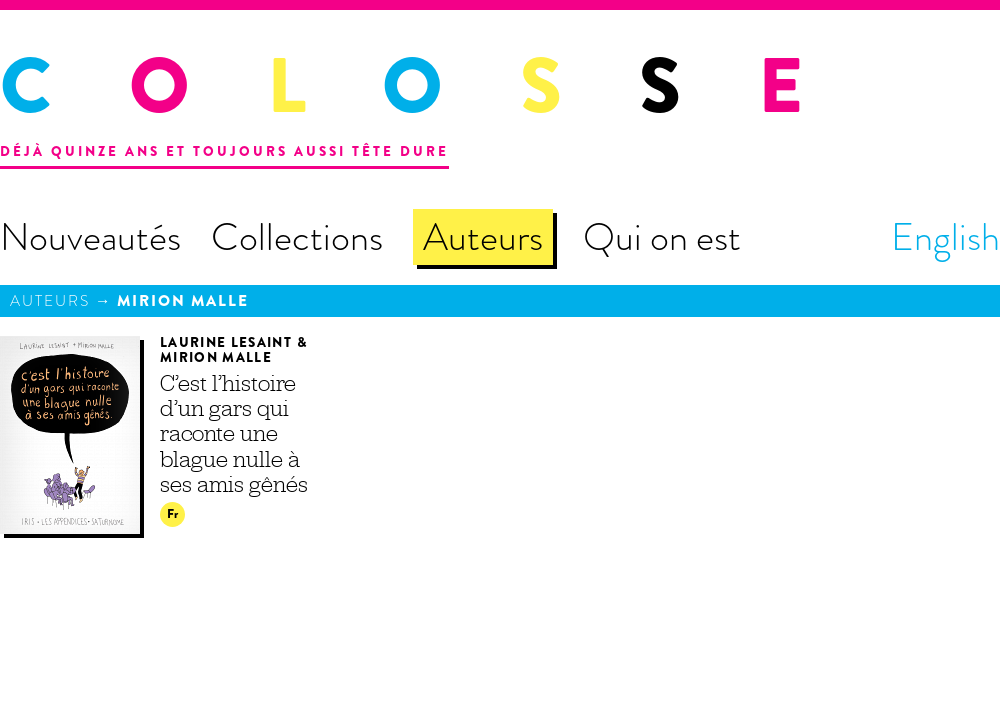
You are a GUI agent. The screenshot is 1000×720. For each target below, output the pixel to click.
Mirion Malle (183, 301)
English (945, 237)
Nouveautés (90, 237)
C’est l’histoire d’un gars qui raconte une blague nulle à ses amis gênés (234, 433)
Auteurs (483, 237)
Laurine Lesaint (226, 342)
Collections (297, 237)
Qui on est (662, 237)
